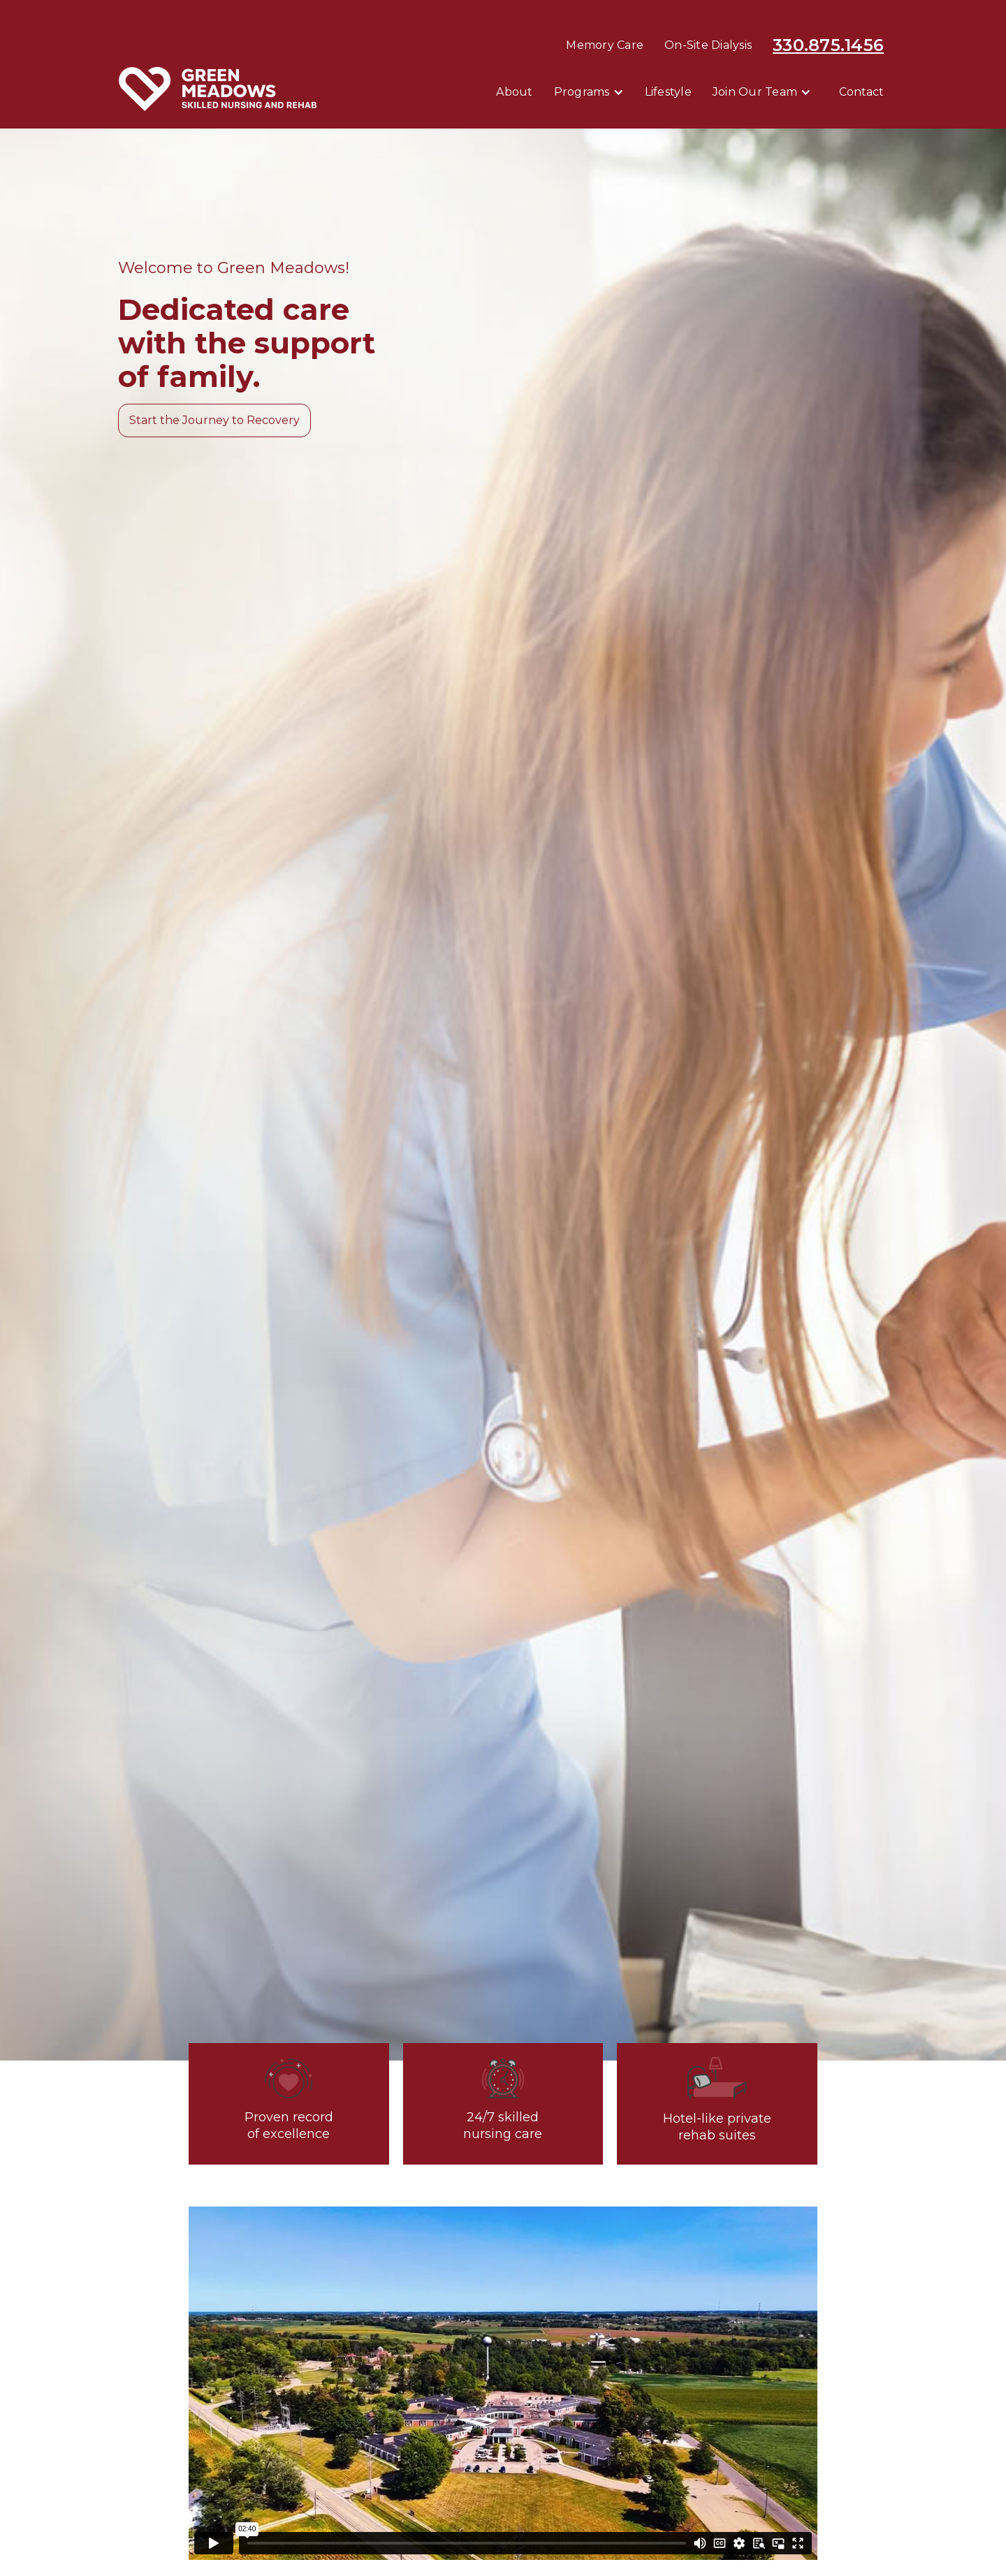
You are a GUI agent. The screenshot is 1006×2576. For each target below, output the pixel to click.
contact (861, 91)
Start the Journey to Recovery (214, 420)
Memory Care (604, 45)
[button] (589, 92)
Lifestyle (668, 91)
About (514, 91)
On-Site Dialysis (708, 45)
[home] (217, 89)
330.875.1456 (828, 45)
